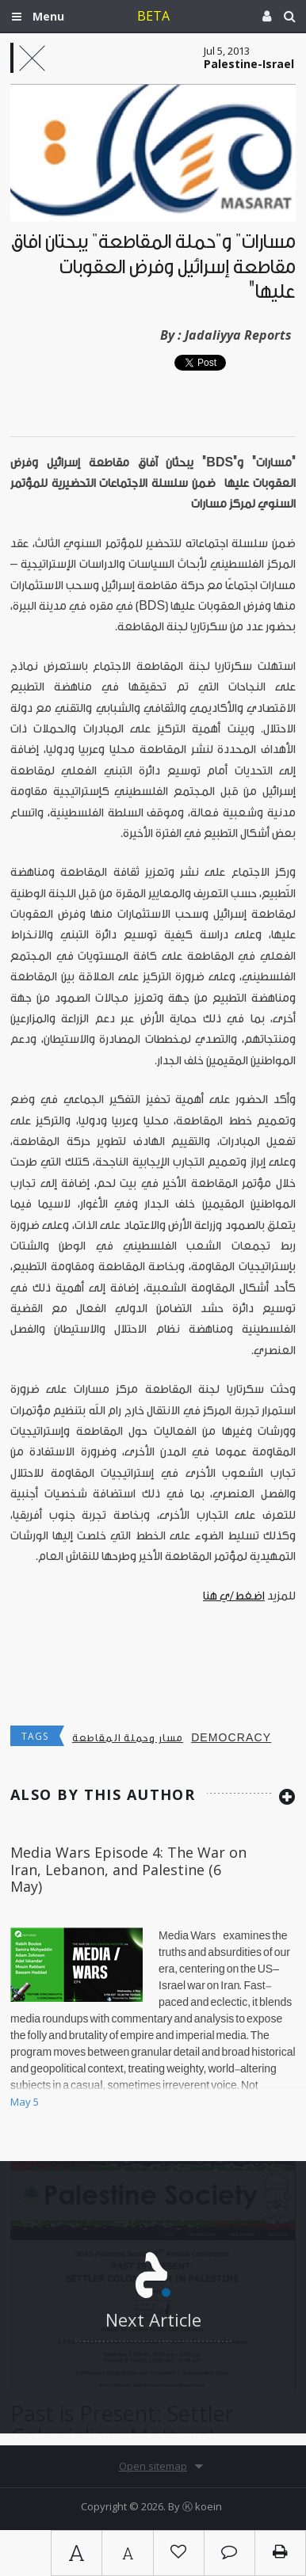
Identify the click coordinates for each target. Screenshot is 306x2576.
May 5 (24, 2102)
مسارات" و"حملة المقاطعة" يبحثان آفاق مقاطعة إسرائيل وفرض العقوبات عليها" (153, 266)
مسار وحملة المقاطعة (127, 1738)
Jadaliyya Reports (238, 335)
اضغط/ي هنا (234, 1596)
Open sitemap (153, 2466)
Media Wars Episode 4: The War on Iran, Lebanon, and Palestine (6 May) (128, 1869)
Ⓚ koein (202, 2506)
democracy (231, 1738)
